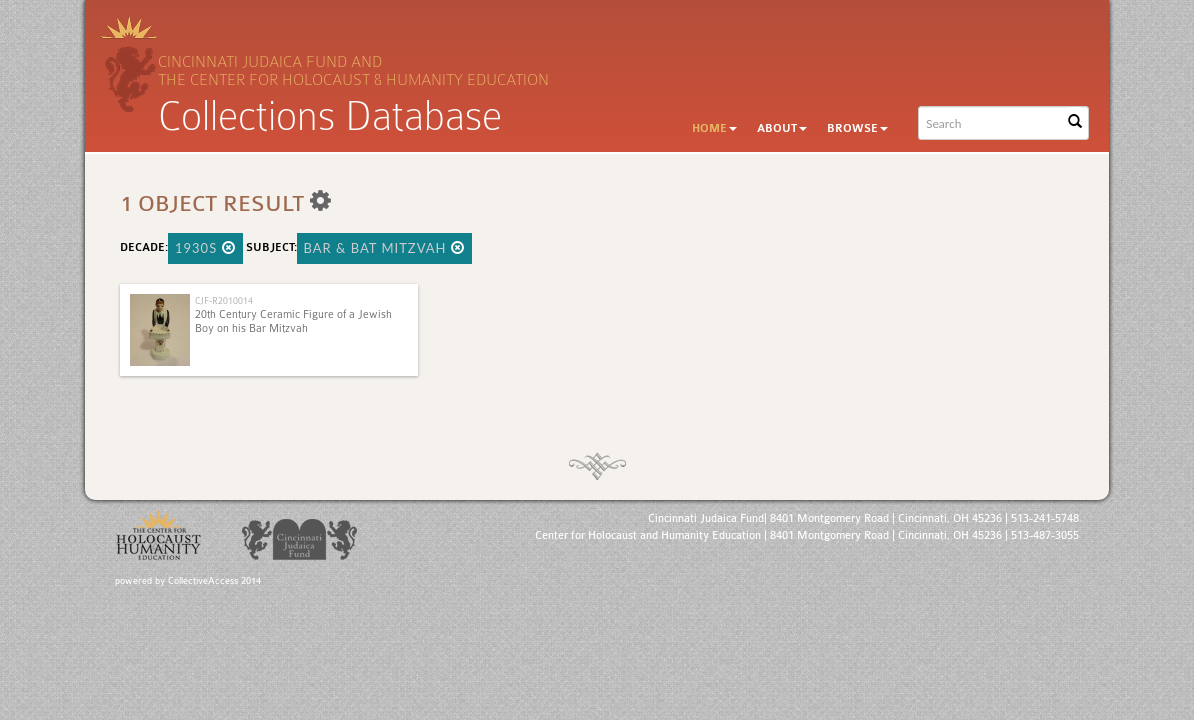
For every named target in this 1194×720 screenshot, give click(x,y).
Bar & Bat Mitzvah (384, 248)
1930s (205, 248)
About (782, 128)
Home (714, 128)
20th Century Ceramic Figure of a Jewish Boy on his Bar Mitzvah (293, 321)
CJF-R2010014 (224, 300)
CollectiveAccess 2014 (214, 581)
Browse (857, 128)
